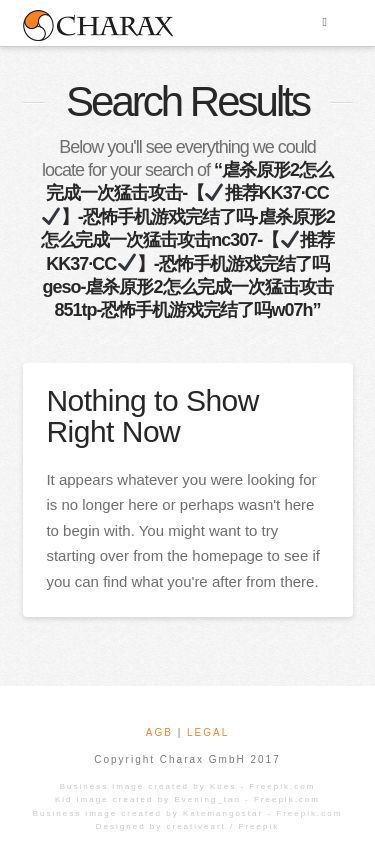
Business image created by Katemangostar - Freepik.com (188, 813)
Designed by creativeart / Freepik (187, 826)
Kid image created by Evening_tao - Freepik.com (187, 799)
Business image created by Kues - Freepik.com (188, 786)
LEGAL (208, 732)
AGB (159, 732)
